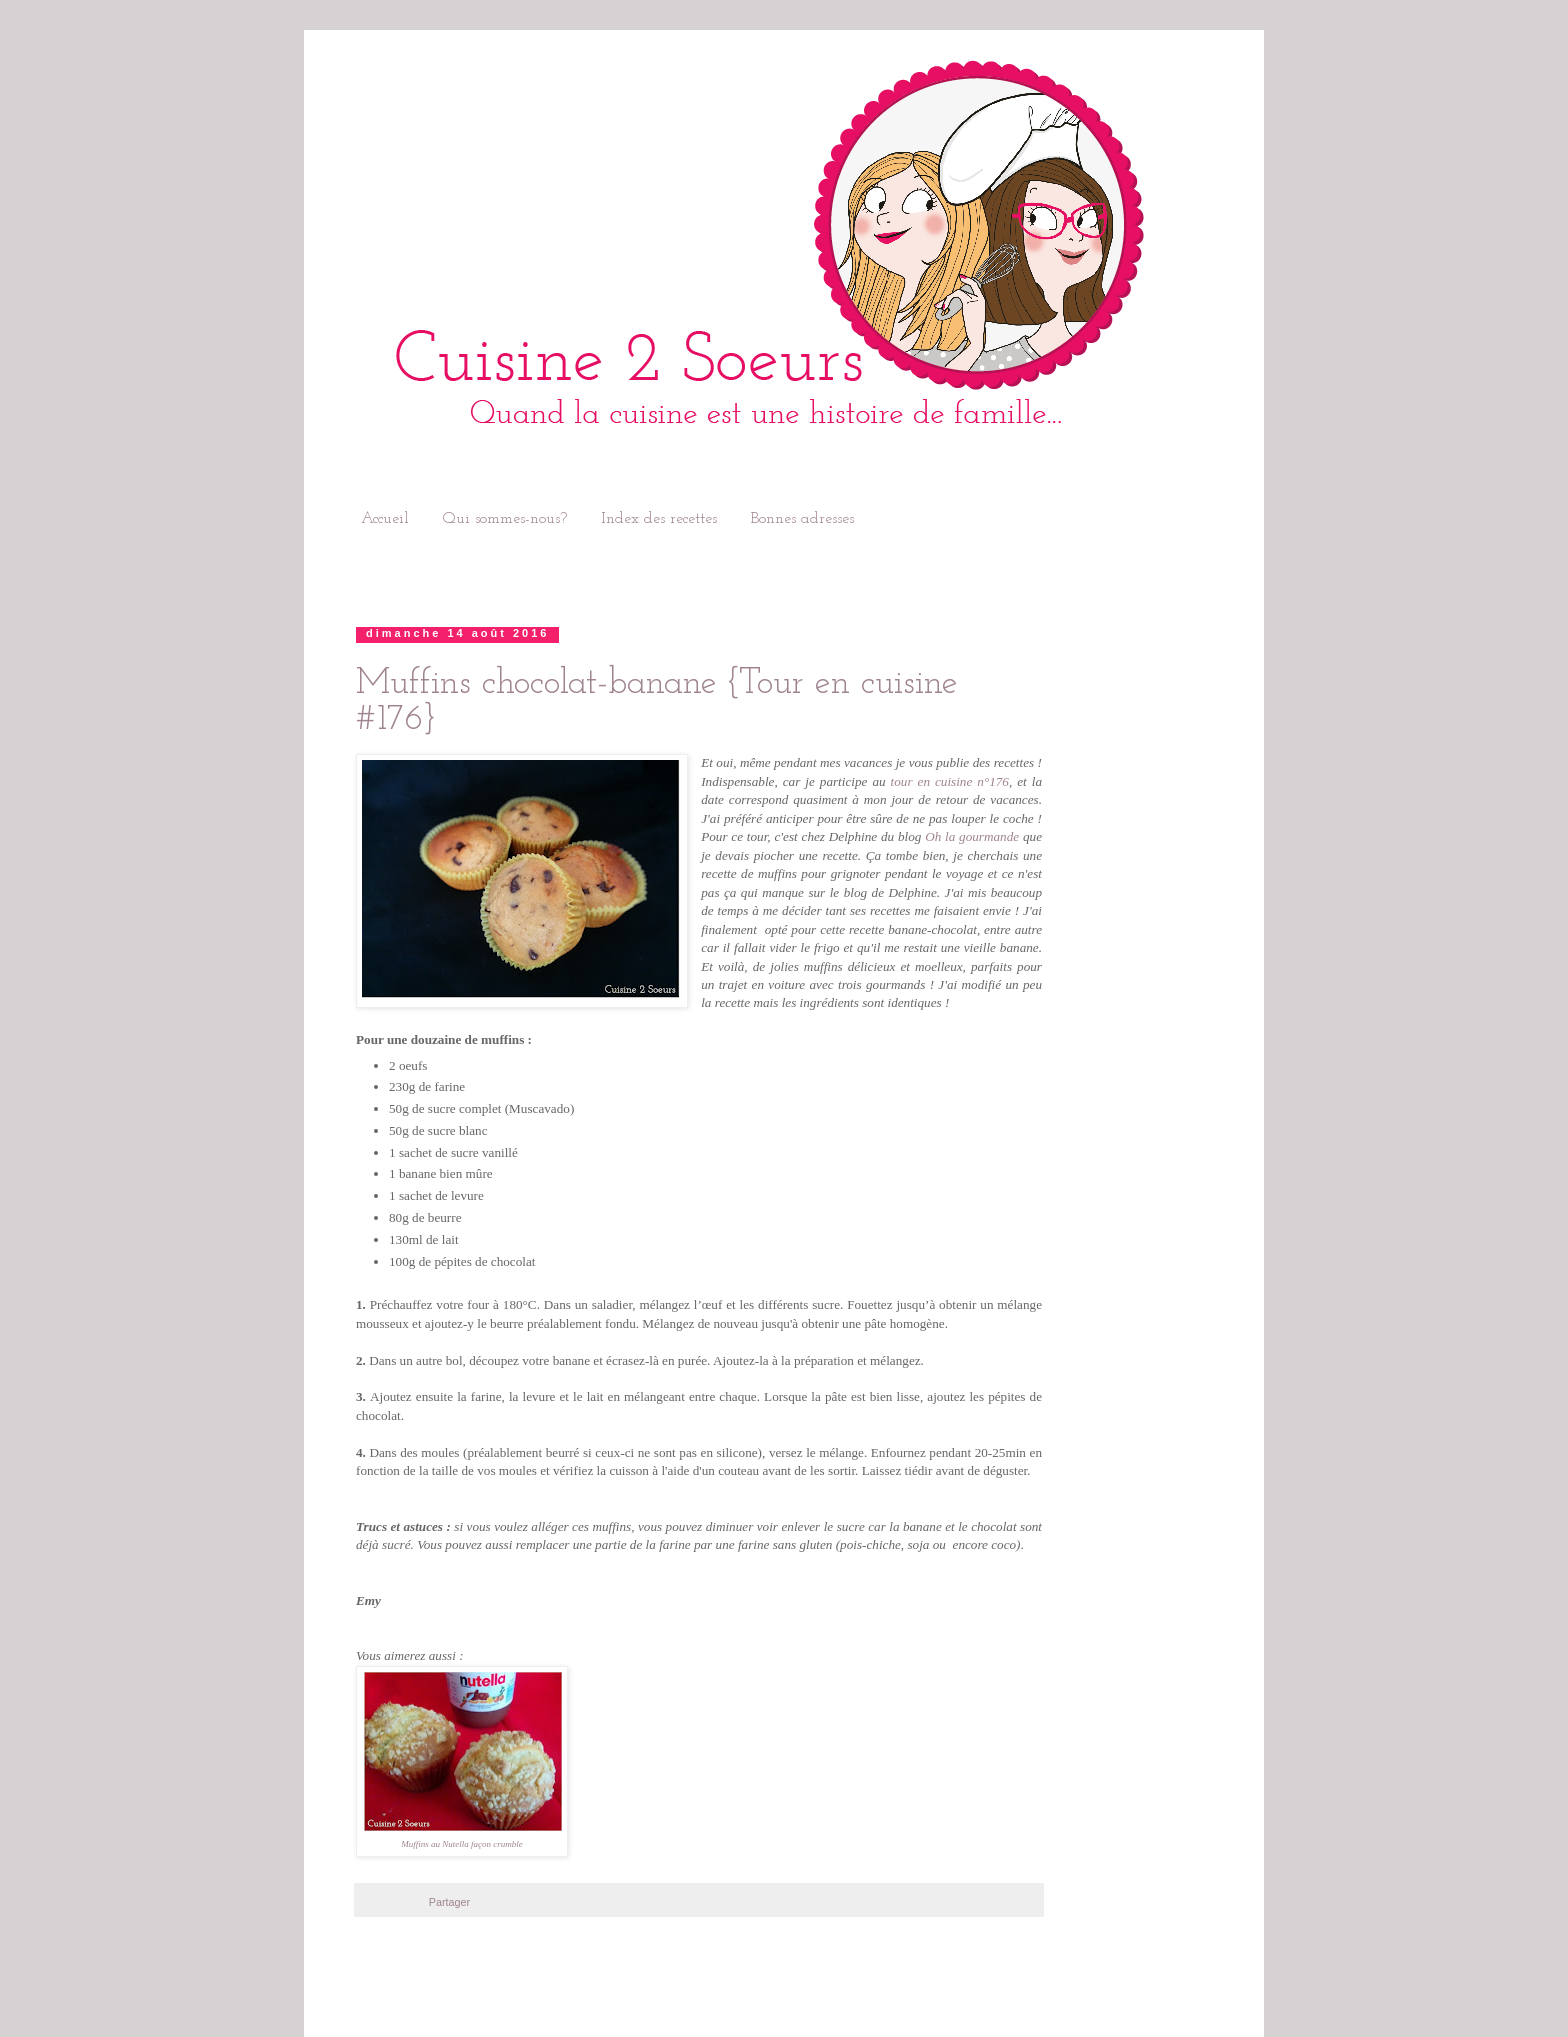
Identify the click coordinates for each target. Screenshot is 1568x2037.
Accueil (385, 519)
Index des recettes (659, 519)
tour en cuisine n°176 (950, 781)
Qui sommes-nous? (505, 519)
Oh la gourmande (972, 836)
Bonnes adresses (802, 519)
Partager (449, 1902)
